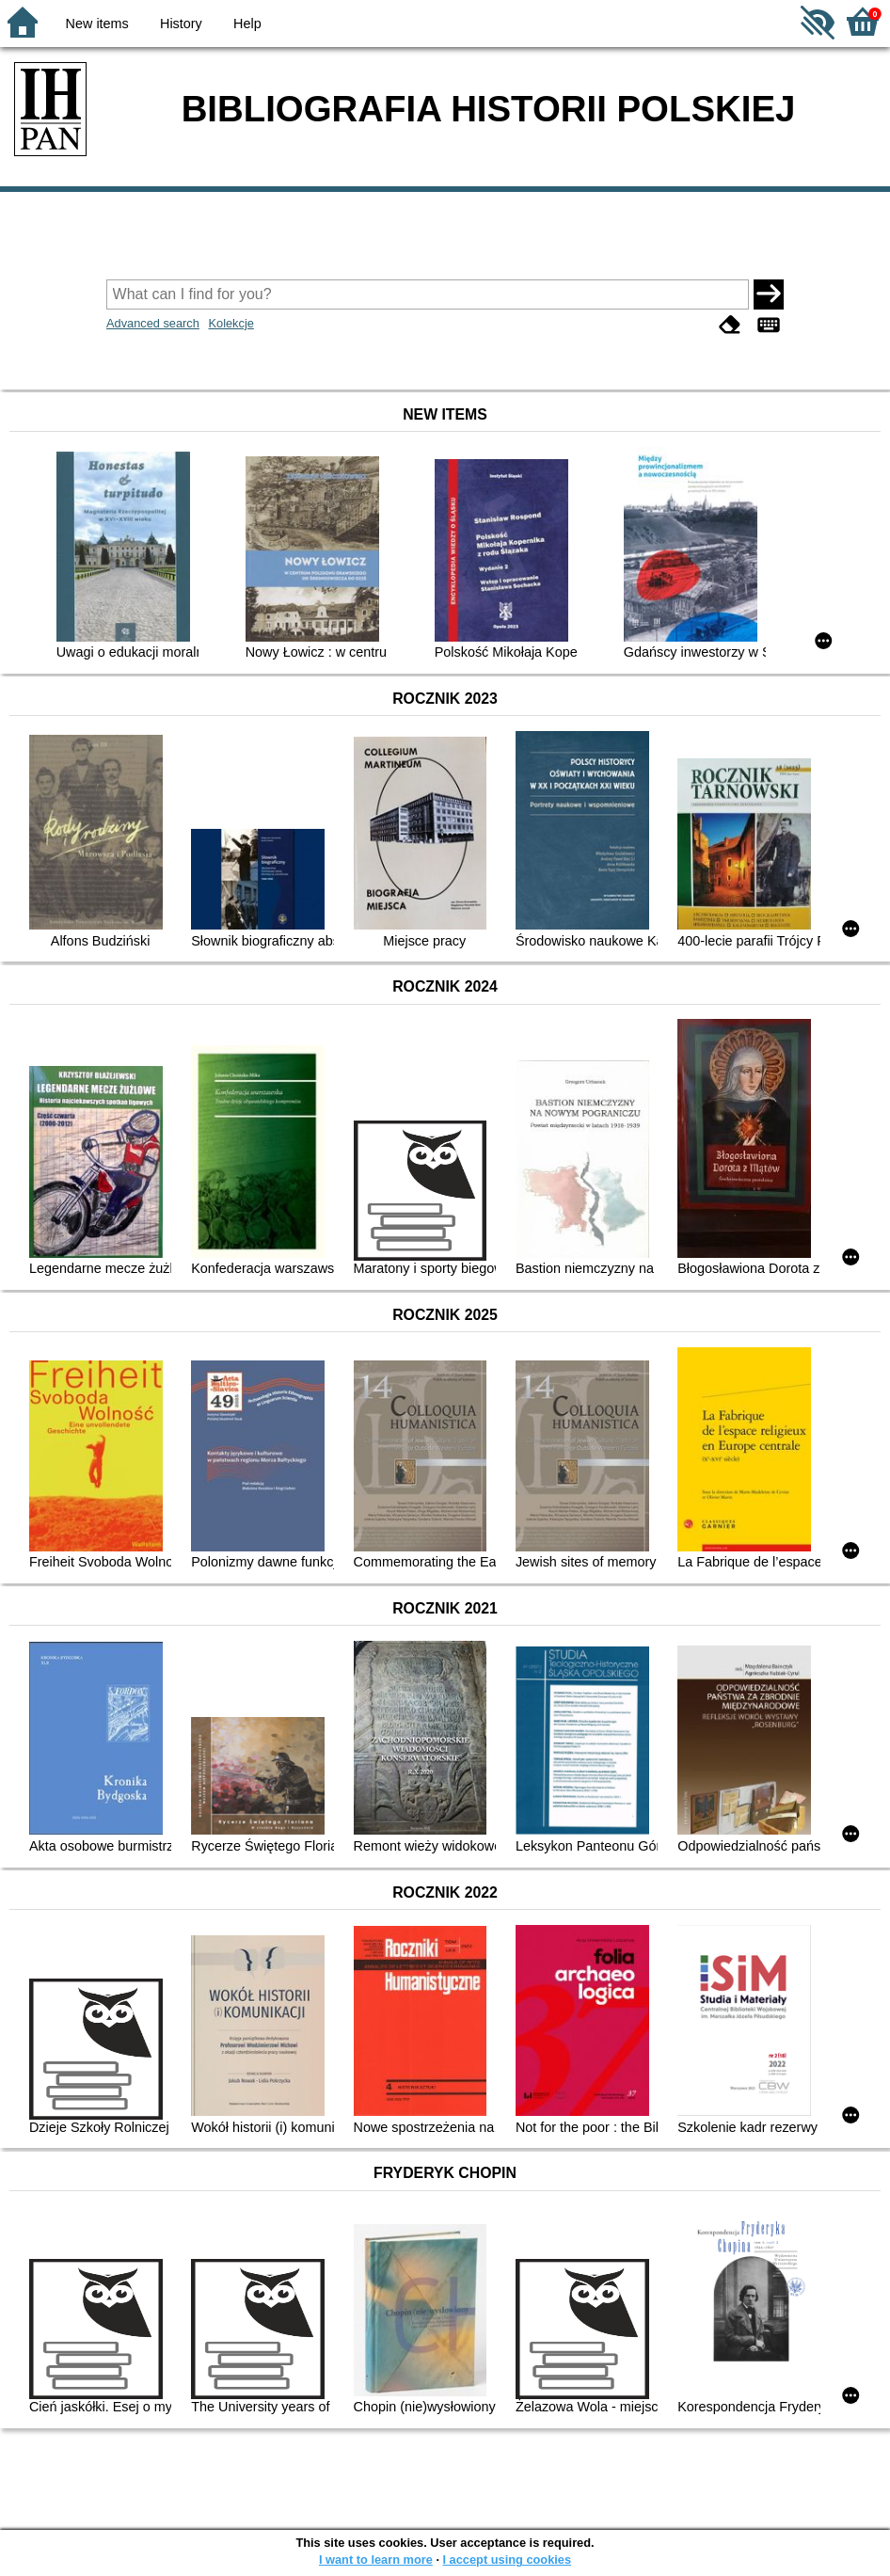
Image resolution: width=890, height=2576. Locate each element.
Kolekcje (230, 323)
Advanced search (152, 323)
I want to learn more (376, 2559)
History (181, 23)
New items (97, 23)
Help (247, 23)
